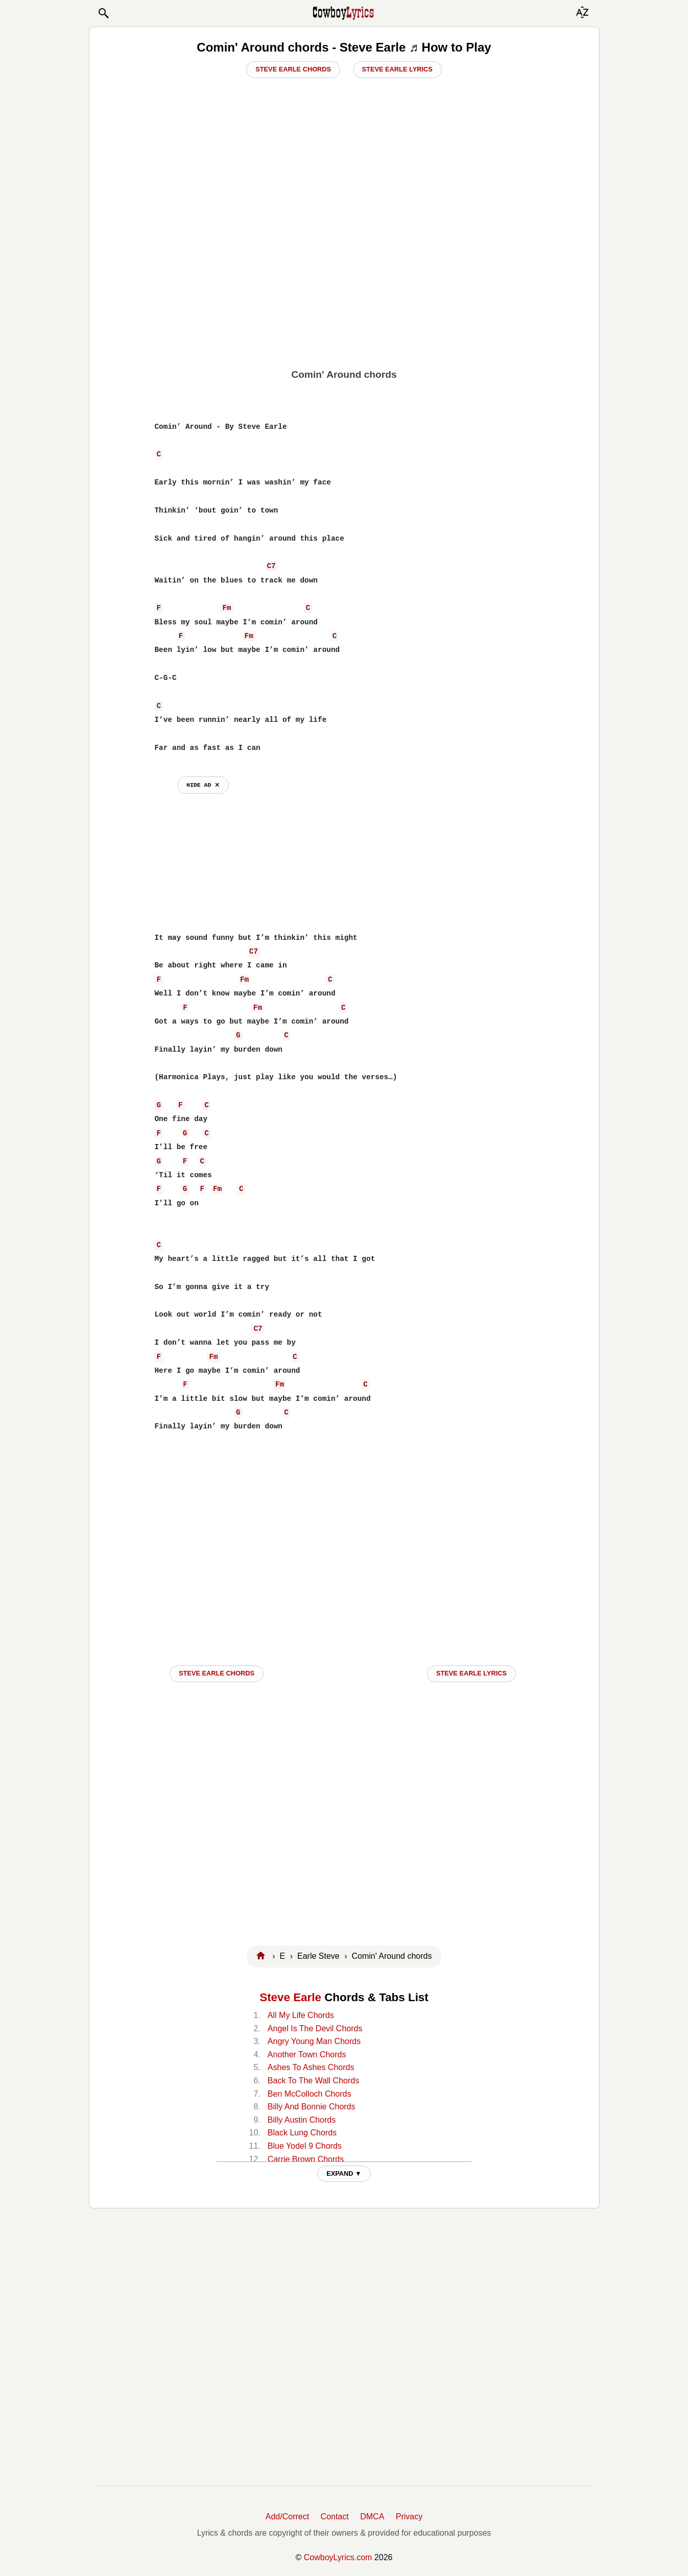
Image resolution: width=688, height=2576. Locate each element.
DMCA (372, 2516)
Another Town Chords (307, 2054)
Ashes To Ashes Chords (311, 2067)
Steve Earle (290, 1997)
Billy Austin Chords (302, 2120)
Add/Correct (287, 2516)
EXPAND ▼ (344, 2173)
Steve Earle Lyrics (397, 69)
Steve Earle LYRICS (471, 1673)
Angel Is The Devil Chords (315, 2028)
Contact (335, 2516)
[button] (103, 13)
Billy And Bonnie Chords (311, 2106)
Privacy (409, 2516)
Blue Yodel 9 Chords (305, 2146)
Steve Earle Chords (293, 69)
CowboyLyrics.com (338, 2557)
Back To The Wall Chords (313, 2080)
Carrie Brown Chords (306, 2159)
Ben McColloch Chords (309, 2093)
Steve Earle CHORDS (216, 1673)
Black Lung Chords (302, 2132)
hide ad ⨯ (203, 785)
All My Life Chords (301, 2015)
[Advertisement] (343, 289)
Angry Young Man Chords (314, 2041)
